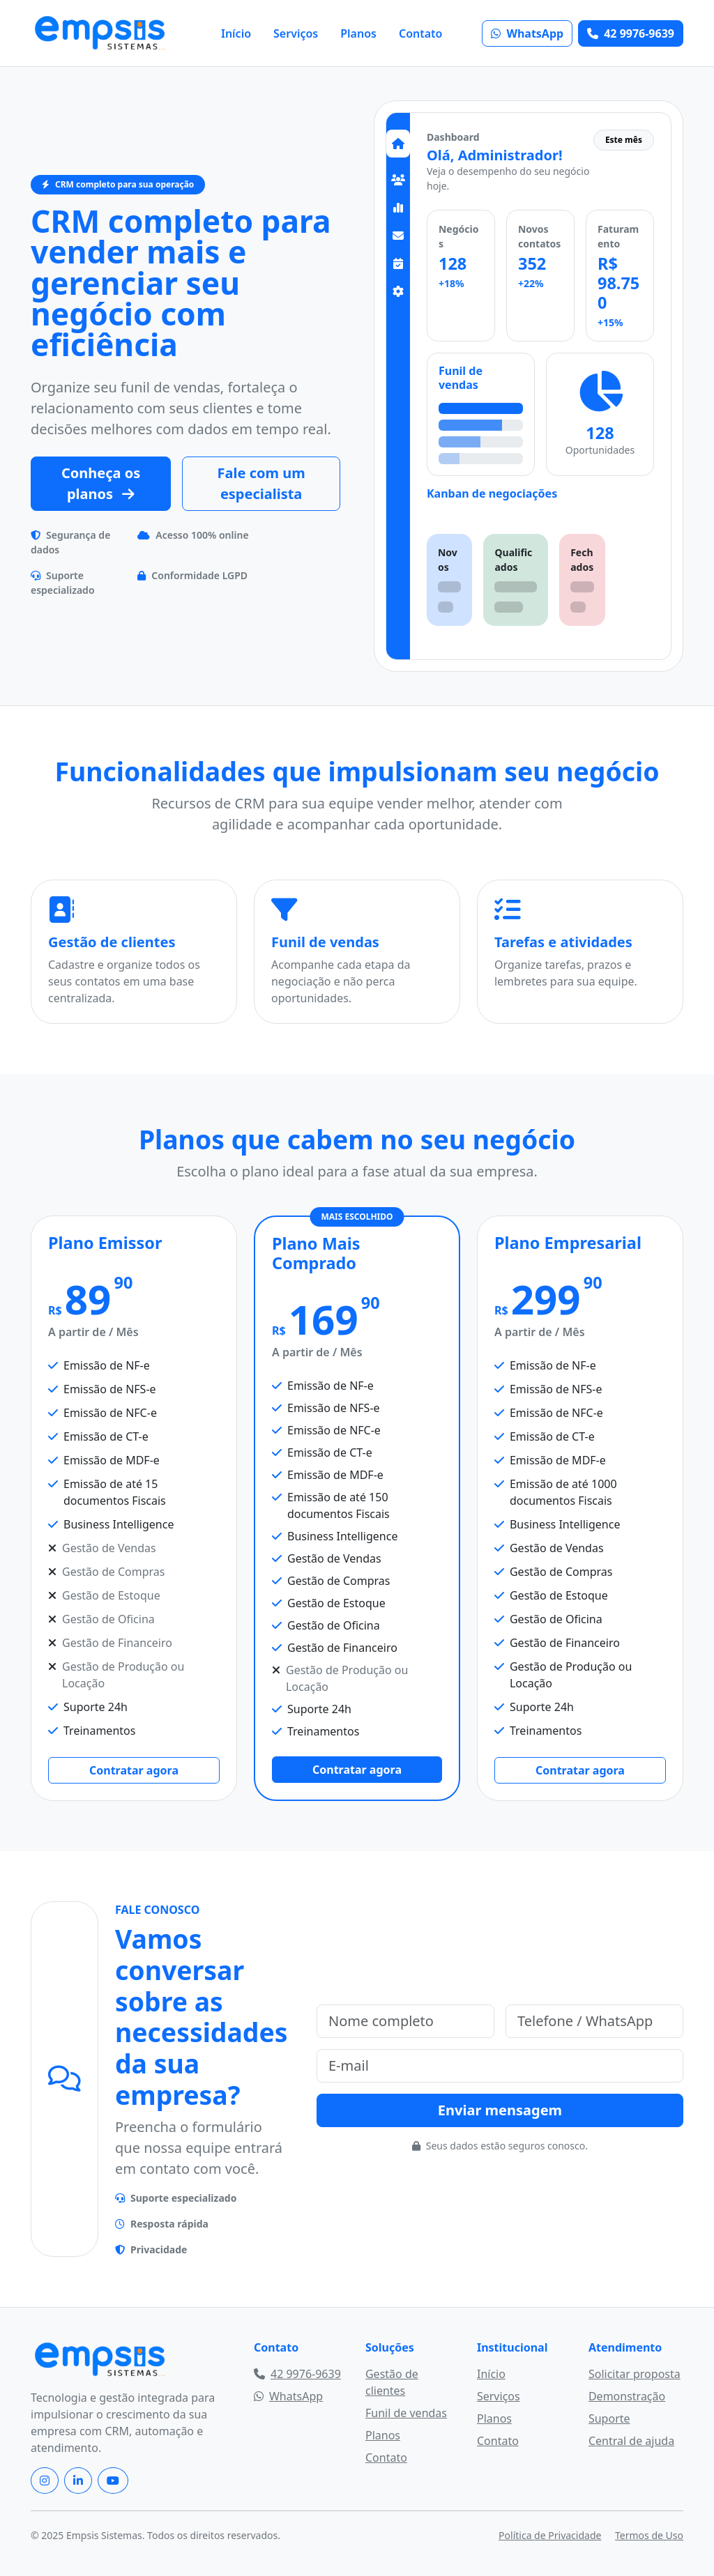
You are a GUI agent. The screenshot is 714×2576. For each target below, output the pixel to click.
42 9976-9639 (630, 33)
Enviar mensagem (500, 2110)
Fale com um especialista (261, 483)
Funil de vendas (406, 2413)
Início (236, 33)
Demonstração (626, 2396)
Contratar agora (133, 1770)
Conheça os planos (100, 483)
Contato (421, 33)
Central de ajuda (631, 2440)
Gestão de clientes (391, 2382)
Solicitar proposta (634, 2374)
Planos (358, 33)
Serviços (295, 33)
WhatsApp (527, 33)
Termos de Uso (649, 2535)
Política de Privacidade (550, 2535)
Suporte (609, 2418)
